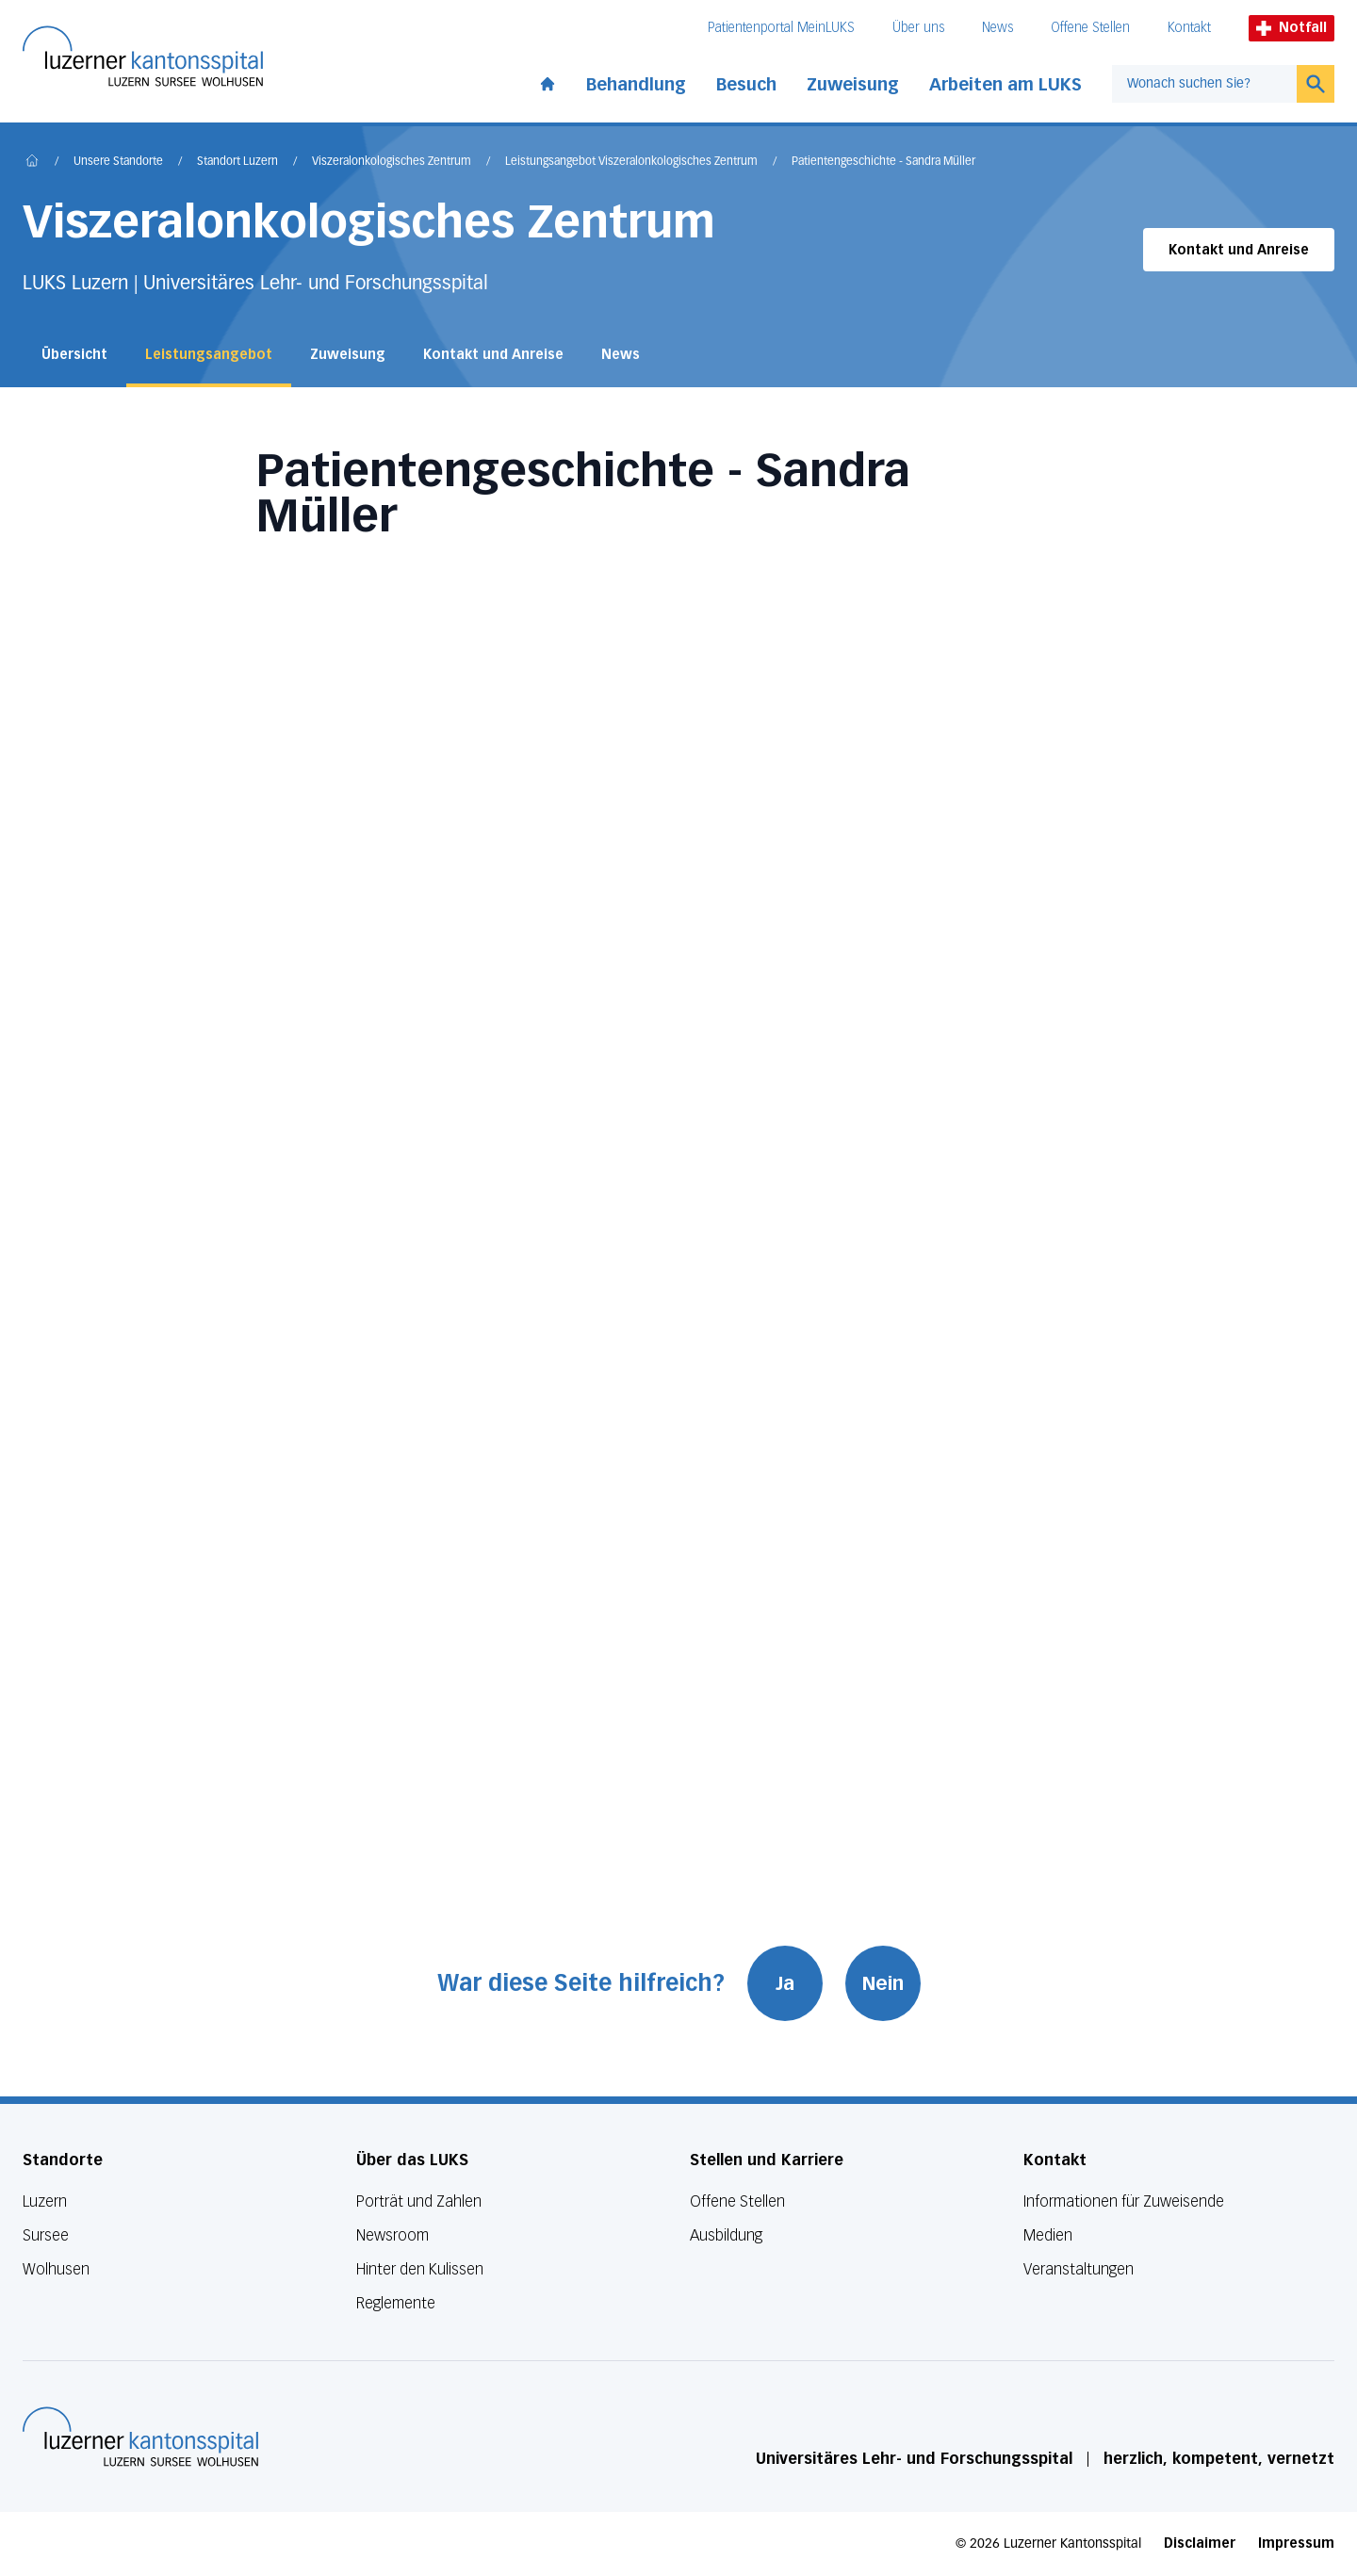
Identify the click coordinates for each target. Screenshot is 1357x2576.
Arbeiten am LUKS (1005, 84)
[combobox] (1204, 84)
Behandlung (636, 84)
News (997, 28)
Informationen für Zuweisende (1123, 2201)
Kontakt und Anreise (1239, 250)
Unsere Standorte (118, 162)
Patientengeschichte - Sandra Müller (883, 162)
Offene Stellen (1090, 28)
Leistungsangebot (208, 355)
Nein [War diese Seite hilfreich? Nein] (883, 1983)
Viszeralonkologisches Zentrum (391, 162)
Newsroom (392, 2235)
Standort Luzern (237, 162)
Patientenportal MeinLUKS (781, 28)
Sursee (46, 2235)
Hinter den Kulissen (419, 2269)
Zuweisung (853, 84)
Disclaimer (1199, 2543)
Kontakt (1189, 28)
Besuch (746, 84)
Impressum (1296, 2543)
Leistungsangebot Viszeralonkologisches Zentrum (631, 162)
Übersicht (74, 355)
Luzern (45, 2201)
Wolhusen (56, 2269)
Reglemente (395, 2303)
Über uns (918, 28)
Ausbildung (726, 2235)
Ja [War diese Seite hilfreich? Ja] (785, 1983)
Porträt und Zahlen (419, 2201)
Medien (1047, 2235)
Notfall (1291, 28)
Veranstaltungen (1078, 2269)
